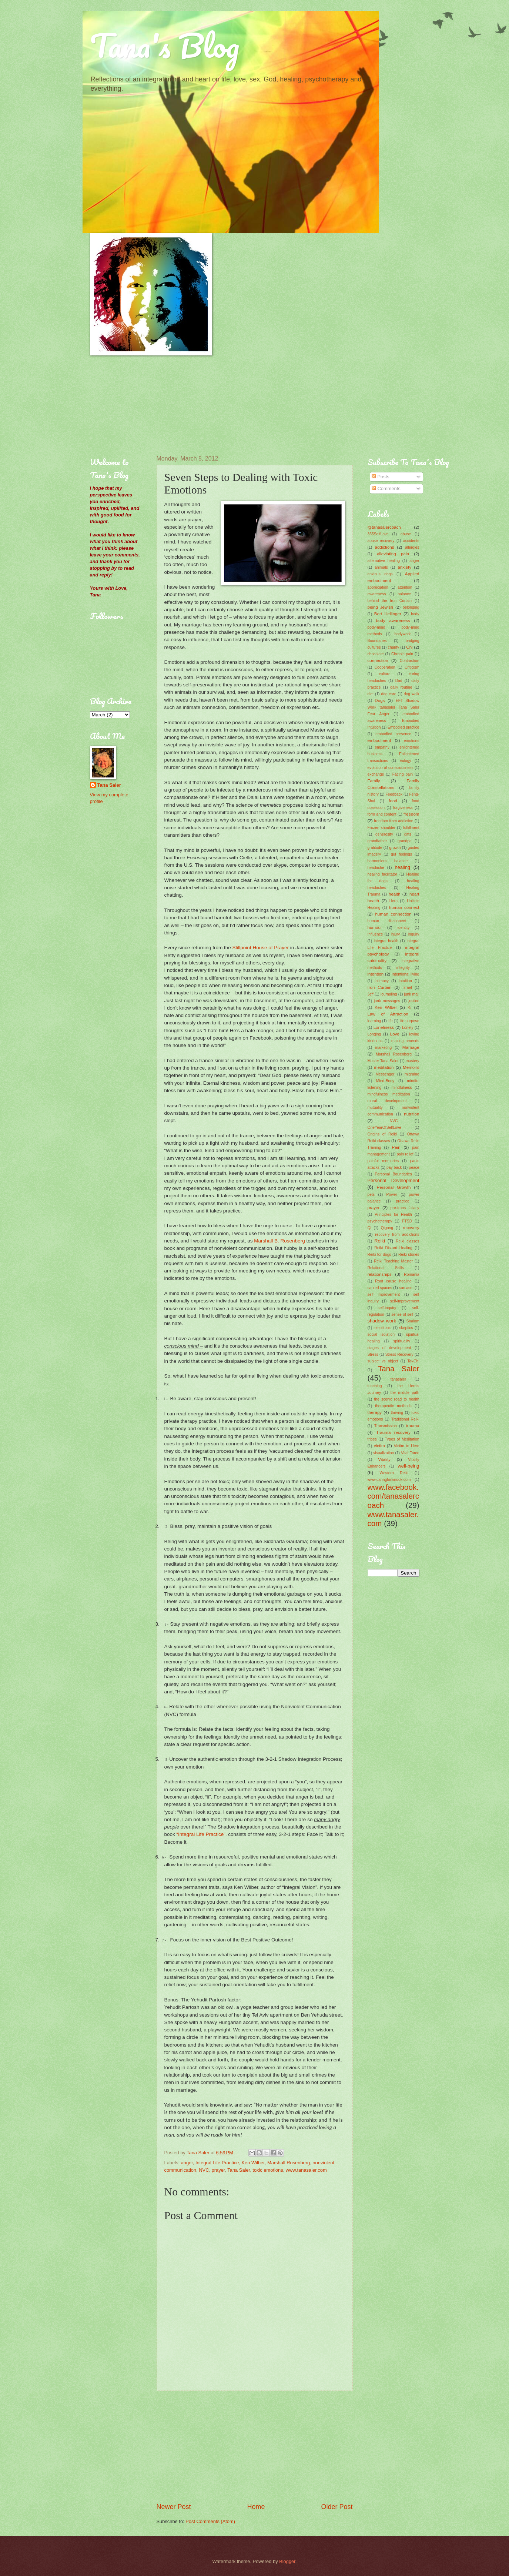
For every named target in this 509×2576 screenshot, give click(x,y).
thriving (397, 1413)
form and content (382, 814)
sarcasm (406, 1288)
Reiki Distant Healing (393, 1248)
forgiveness (403, 808)
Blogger (287, 2561)
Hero (393, 901)
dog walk (411, 694)
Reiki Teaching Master (393, 1261)
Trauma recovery (393, 1432)
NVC (204, 2170)
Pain (396, 1147)
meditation (384, 1067)
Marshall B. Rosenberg (279, 1241)
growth (395, 848)
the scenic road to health (396, 1399)
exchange (376, 774)
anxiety (404, 567)
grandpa (405, 841)
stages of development (389, 1348)
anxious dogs (380, 574)
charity (393, 647)
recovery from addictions (397, 1234)
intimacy (382, 981)
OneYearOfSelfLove (384, 1127)
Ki (409, 1007)
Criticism (412, 667)
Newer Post (174, 2506)
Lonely (407, 1028)
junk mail (411, 994)
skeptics (406, 1328)
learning (374, 1021)
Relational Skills (386, 1268)
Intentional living (405, 974)
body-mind (376, 627)
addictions (384, 547)
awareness (377, 594)
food (393, 801)
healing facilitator (382, 874)
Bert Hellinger (387, 614)
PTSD (407, 1221)
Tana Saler (238, 2170)
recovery (411, 1227)
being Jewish (381, 607)
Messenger (385, 1074)
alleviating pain (393, 554)
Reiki (379, 1241)
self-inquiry (387, 1308)
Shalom (412, 1321)
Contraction (409, 661)
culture (385, 674)
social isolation (381, 1334)
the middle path (405, 1393)
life (390, 1021)
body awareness (393, 620)
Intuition (405, 981)
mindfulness (402, 1087)
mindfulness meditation (389, 1094)
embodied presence (393, 734)
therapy (375, 1412)
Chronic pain (402, 654)
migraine (412, 1074)
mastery (412, 1061)
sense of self (402, 1314)
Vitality (384, 1459)
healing (402, 867)
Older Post (336, 2506)
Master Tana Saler (383, 1061)
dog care (388, 694)
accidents (411, 541)
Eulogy (405, 761)
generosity (384, 834)
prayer (218, 2170)
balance (404, 594)
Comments (386, 488)
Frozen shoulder (382, 828)
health (395, 894)
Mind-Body (385, 1081)
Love (394, 1034)
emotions (411, 741)
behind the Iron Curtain (390, 601)
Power (391, 1194)
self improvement (384, 1294)
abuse (406, 534)
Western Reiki (394, 1473)
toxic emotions (267, 2170)
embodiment (379, 740)
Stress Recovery (399, 1354)
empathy (382, 747)
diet (371, 694)
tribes (372, 1439)
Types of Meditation (402, 1439)
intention (376, 974)
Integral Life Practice (217, 2162)
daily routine (401, 687)
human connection (393, 914)
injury (395, 934)
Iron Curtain (380, 987)
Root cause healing (393, 1281)
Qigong (387, 1228)
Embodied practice (403, 727)
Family (374, 781)
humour (375, 927)
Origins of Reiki (382, 1134)
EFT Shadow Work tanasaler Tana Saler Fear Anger (393, 707)
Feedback (394, 794)
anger (187, 2162)
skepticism (382, 1328)
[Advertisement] (127, 405)
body (415, 614)
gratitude (375, 848)
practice (402, 1201)
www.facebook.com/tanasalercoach (393, 1496)
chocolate (376, 654)
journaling (389, 994)
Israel (407, 988)
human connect (404, 907)
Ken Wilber (253, 2162)
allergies (412, 547)
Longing (374, 1034)
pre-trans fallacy (405, 1208)
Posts (380, 476)
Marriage (410, 1047)
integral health (386, 941)
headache (376, 868)
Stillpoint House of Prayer (260, 947)
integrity (403, 968)
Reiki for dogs (379, 1254)
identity (404, 928)
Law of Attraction (388, 1014)
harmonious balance (388, 861)
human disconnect (387, 921)
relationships (380, 1274)
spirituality (401, 1341)
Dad (398, 681)
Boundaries (377, 641)
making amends (405, 1041)
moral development (387, 1101)
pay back (394, 1167)
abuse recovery (381, 541)
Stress (373, 1354)
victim (379, 1445)
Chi (409, 647)
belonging (411, 607)
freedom (411, 814)
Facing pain (402, 774)
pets (371, 1194)
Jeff (371, 994)
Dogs (380, 700)
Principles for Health (393, 1214)
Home (256, 2506)
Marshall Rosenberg (288, 2162)
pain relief (405, 1154)
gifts (407, 834)
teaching (375, 1386)
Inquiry (413, 934)
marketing (383, 1048)
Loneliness (384, 1027)
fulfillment (411, 828)
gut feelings (401, 854)
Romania (411, 1274)
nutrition (411, 1114)
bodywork (402, 634)
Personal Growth (394, 1187)
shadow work (382, 1321)
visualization (383, 1453)
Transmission (385, 1426)
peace (414, 1167)
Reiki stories (408, 1254)
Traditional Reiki (405, 1419)
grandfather (377, 841)
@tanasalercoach (384, 527)
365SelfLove (378, 534)
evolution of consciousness (390, 768)
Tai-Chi (413, 1361)
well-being (408, 1466)
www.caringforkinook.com (389, 1480)
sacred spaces (380, 1288)
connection (378, 660)
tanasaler (398, 1379)
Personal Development (393, 1180)
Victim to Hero (406, 1446)
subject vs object (383, 1361)
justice (413, 1001)
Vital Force (410, 1453)
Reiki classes (407, 1241)
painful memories (383, 1161)
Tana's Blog (164, 45)
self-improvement (404, 1301)
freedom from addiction (393, 821)
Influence (375, 934)
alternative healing (384, 561)
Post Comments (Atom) (210, 2521)
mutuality (375, 1107)
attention (405, 587)
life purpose (409, 1021)
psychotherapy (380, 1221)
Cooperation (385, 667)
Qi (369, 1228)
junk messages (387, 1001)
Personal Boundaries (393, 1174)
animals (381, 567)
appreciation (378, 587)
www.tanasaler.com (306, 2170)
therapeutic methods (393, 1406)
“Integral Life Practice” (201, 1834)
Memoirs (411, 1067)
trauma (412, 1426)
